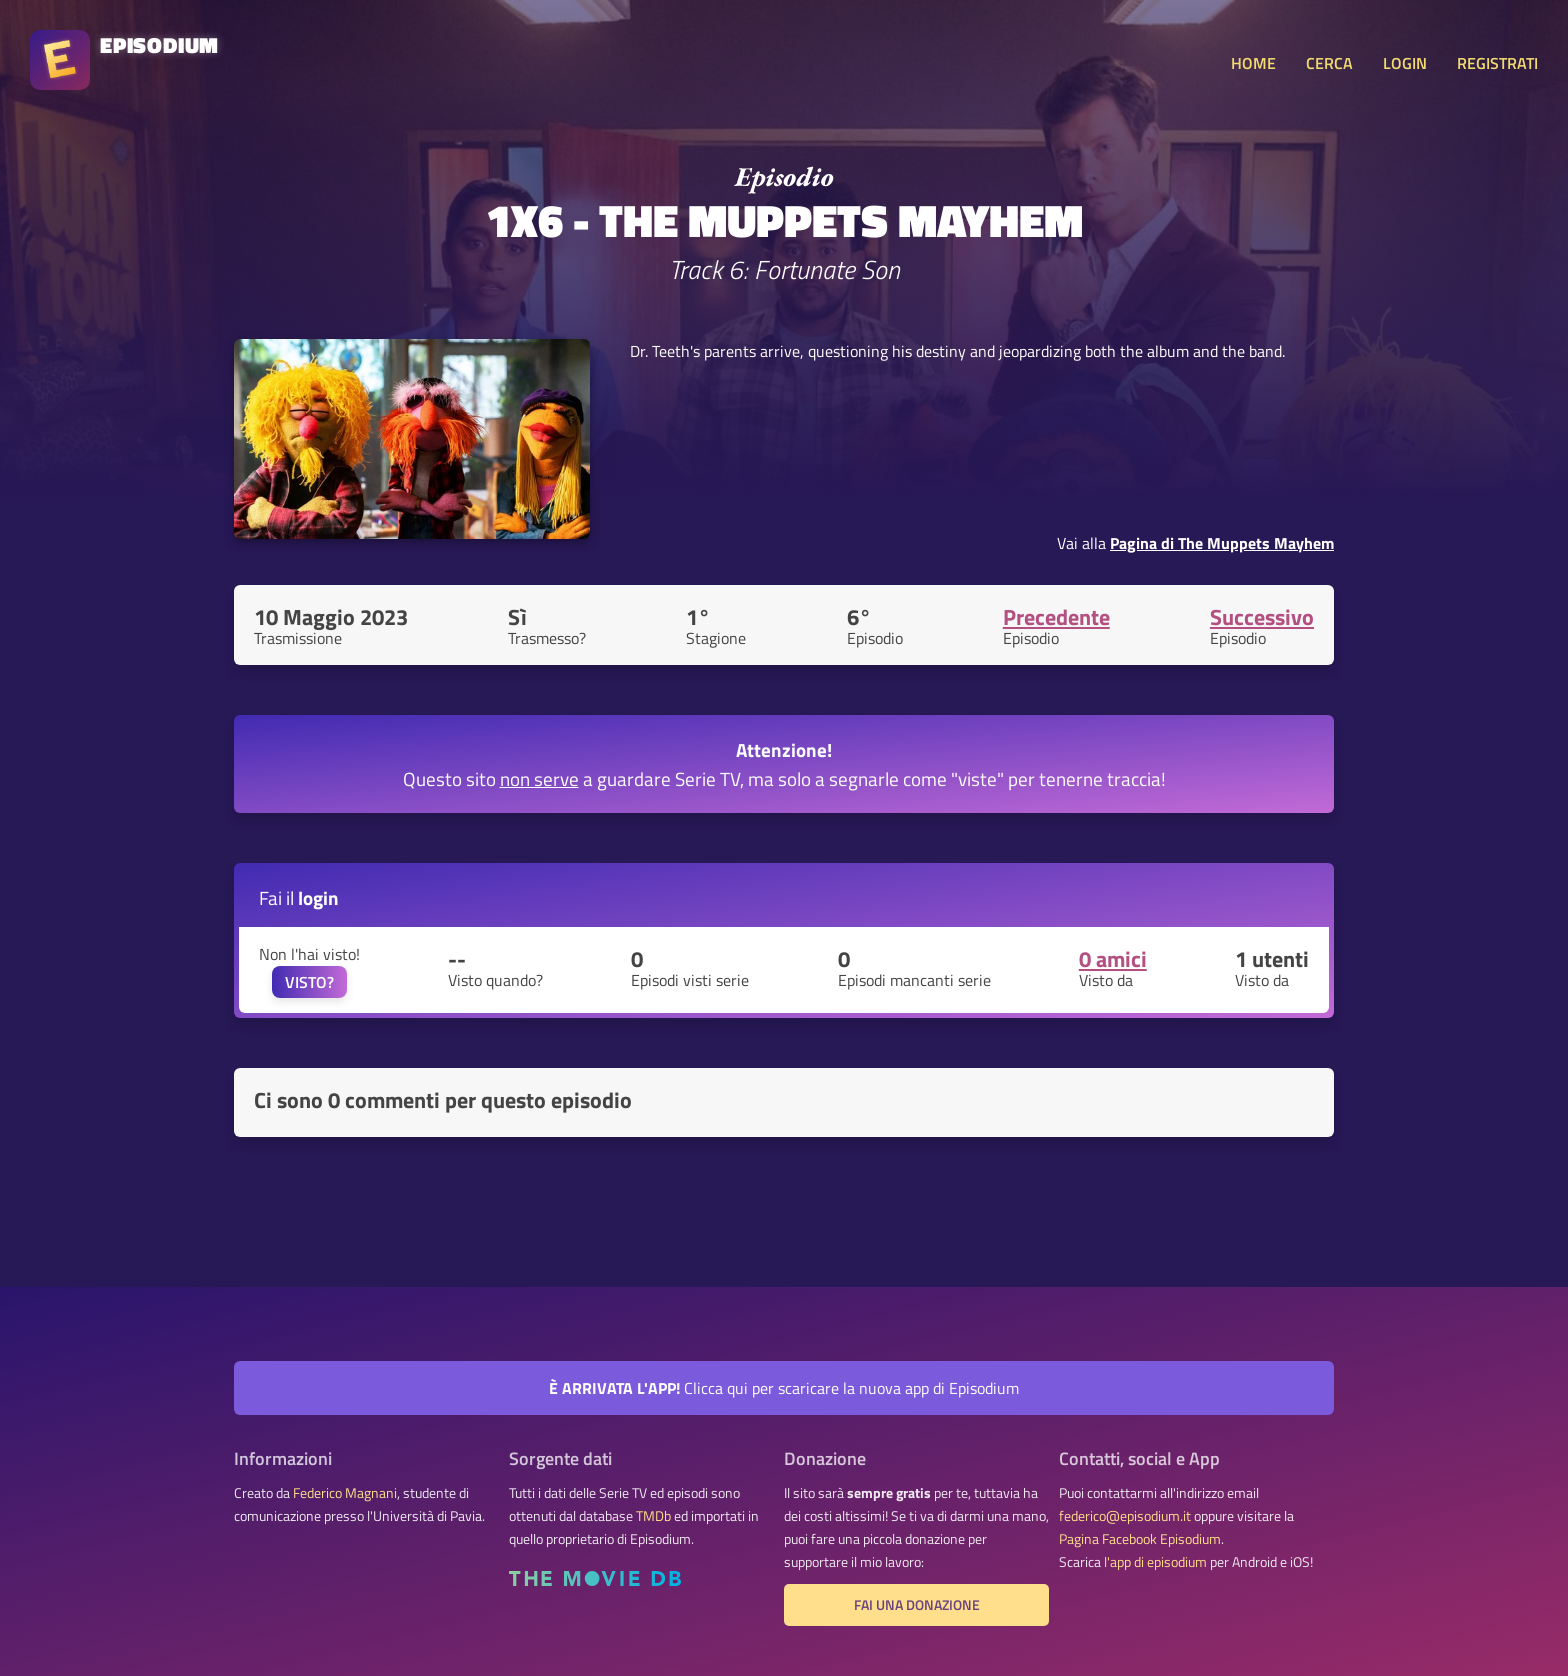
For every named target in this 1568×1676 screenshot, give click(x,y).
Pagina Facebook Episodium (1140, 1539)
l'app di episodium (1155, 1562)
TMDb (653, 1516)
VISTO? (309, 982)
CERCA (1329, 63)
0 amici (1113, 959)
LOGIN (1405, 63)
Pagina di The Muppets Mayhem (1222, 543)
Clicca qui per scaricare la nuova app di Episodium (784, 1388)
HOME (1253, 63)
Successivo (1262, 617)
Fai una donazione (917, 1605)
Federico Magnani (345, 1493)
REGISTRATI (1497, 63)
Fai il (299, 897)
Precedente (1056, 617)
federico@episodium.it (1125, 1516)
